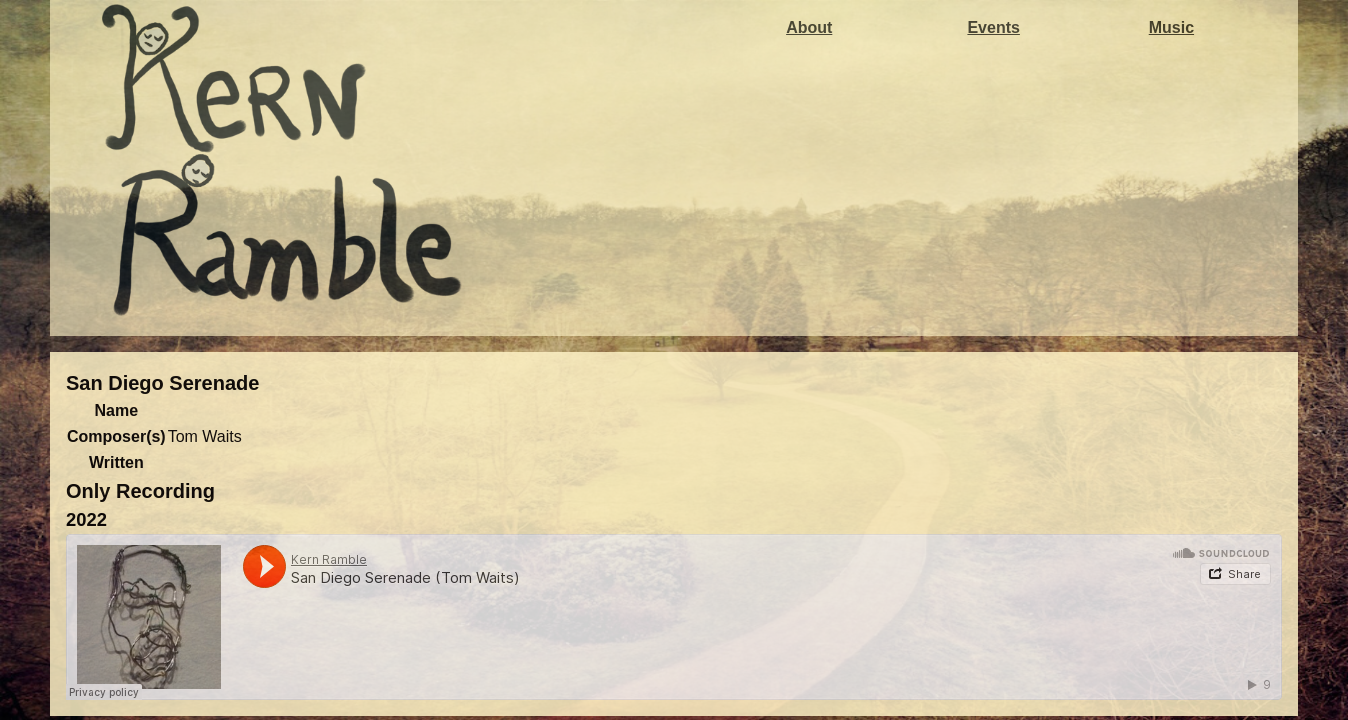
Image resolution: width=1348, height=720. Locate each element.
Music (1171, 27)
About (809, 27)
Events (993, 27)
